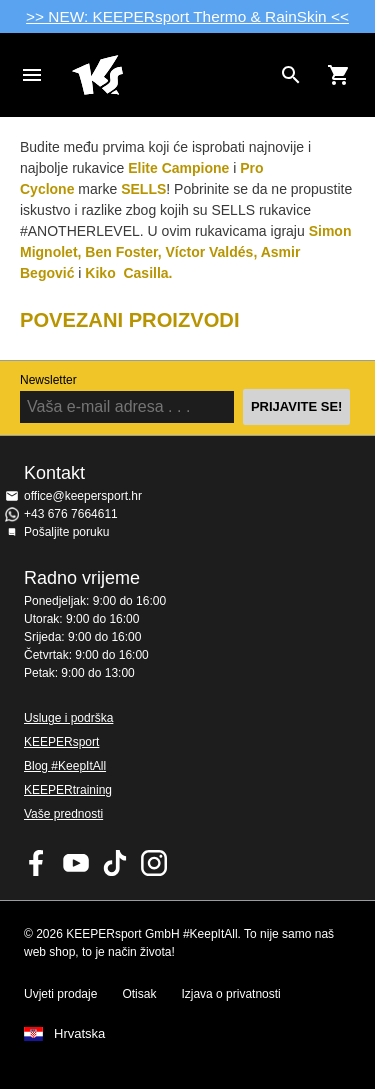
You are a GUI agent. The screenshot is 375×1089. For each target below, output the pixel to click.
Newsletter (48, 380)
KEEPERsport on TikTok (115, 863)
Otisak (139, 994)
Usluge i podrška (68, 718)
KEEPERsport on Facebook (37, 863)
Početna (171, 75)
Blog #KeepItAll (65, 766)
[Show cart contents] (339, 75)
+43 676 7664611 (71, 514)
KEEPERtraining (68, 790)
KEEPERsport (61, 742)
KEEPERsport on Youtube (76, 863)
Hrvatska (79, 1034)
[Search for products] (291, 75)
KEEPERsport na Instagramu (154, 863)
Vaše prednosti (63, 814)
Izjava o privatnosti (230, 994)
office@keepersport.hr (83, 496)
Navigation (32, 75)
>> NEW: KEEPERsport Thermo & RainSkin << (187, 16)
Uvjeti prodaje (60, 994)
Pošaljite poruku (66, 532)
